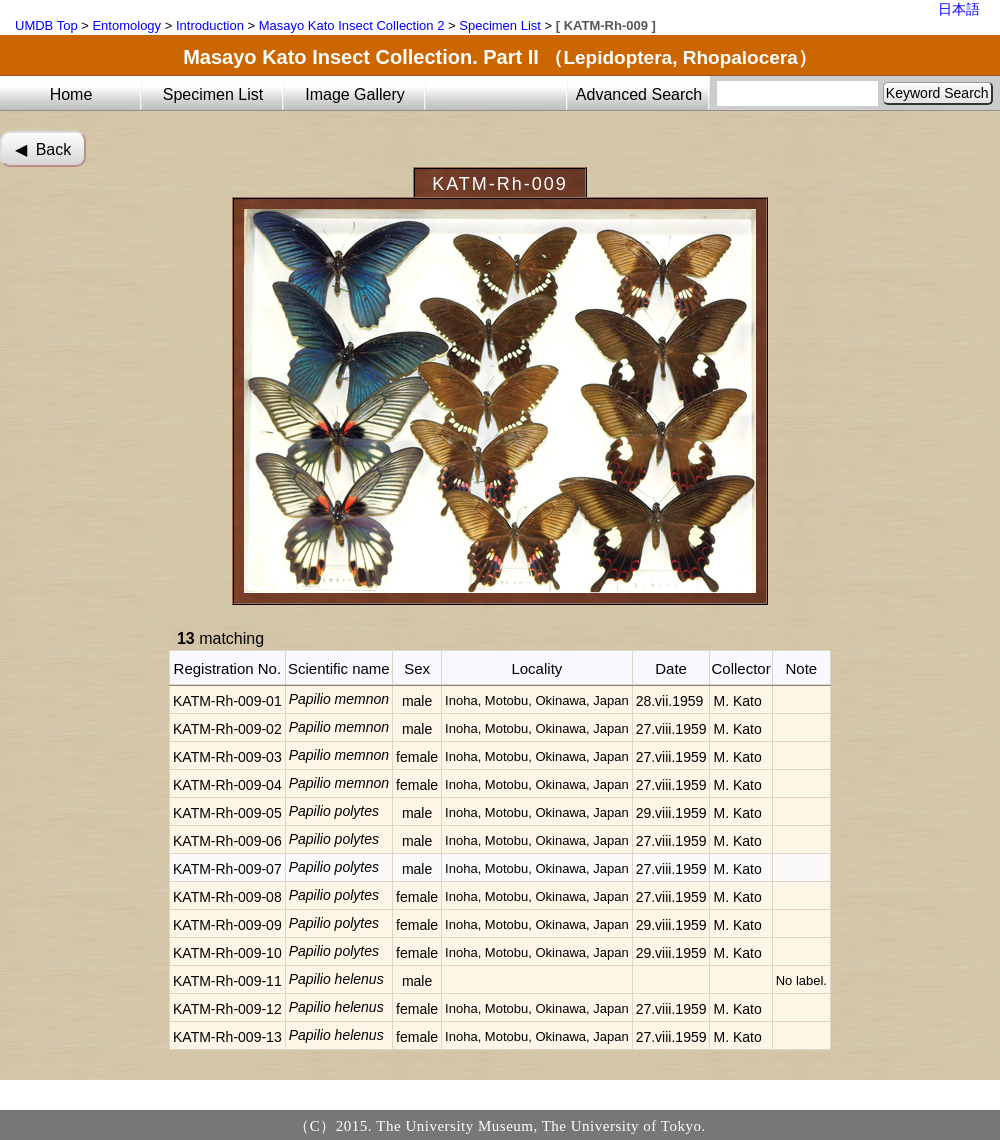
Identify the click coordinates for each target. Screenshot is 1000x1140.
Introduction (210, 25)
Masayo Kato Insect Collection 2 (352, 25)
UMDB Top (46, 25)
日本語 (959, 9)
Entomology (126, 25)
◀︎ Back (43, 149)
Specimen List (500, 25)
